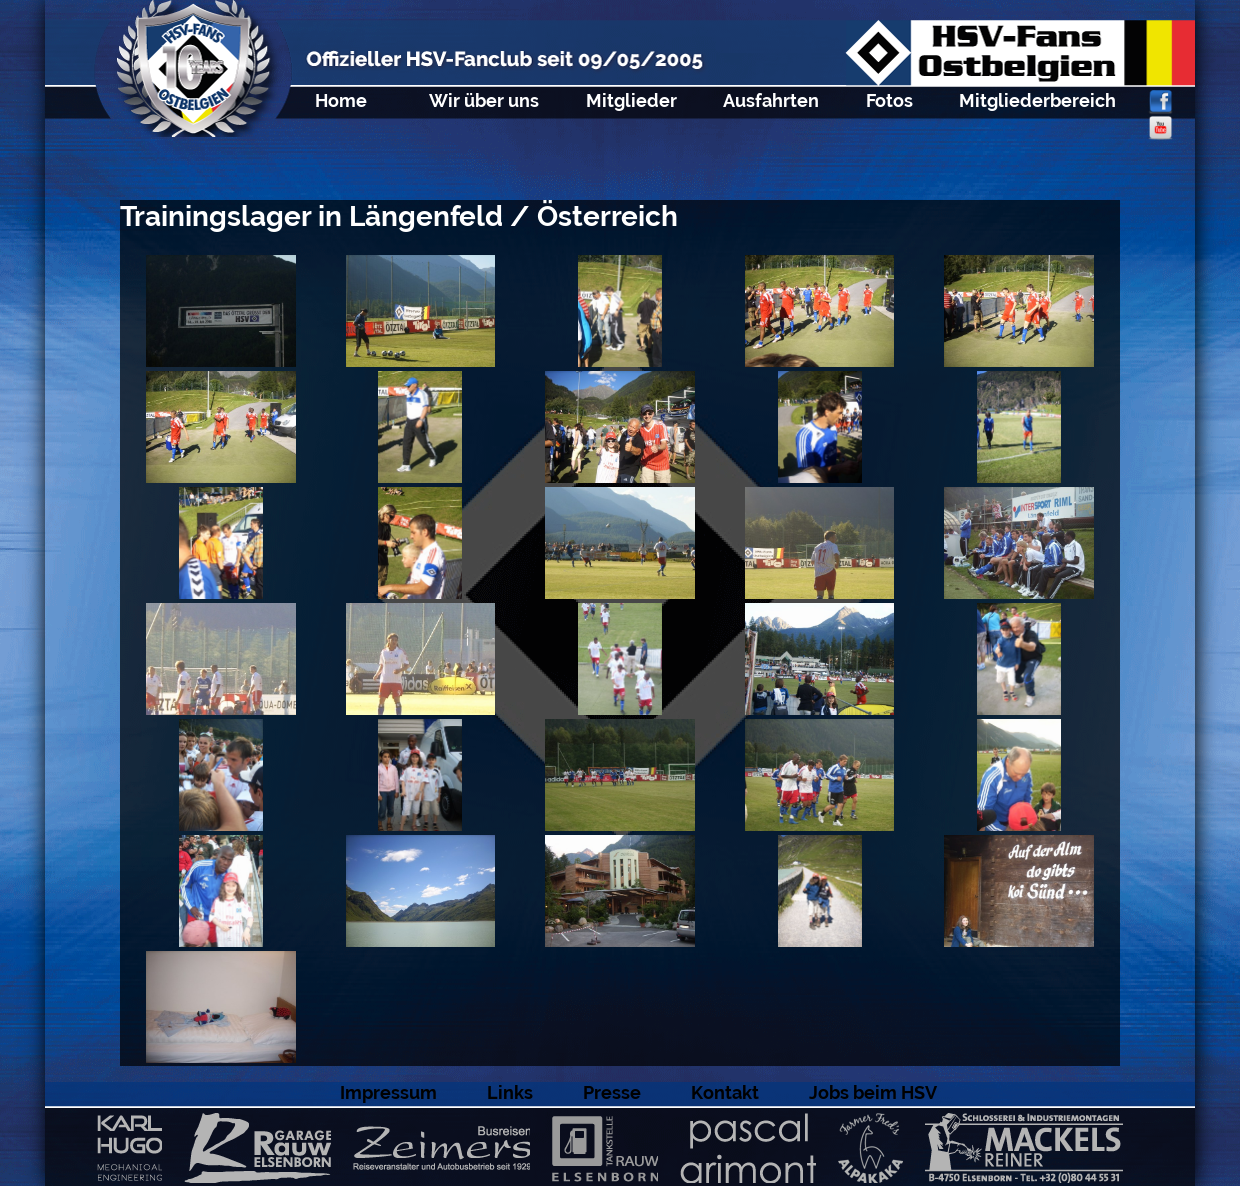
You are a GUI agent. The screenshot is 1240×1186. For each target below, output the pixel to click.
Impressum (388, 1092)
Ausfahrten (771, 100)
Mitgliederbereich (1037, 100)
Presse (612, 1092)
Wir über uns (484, 100)
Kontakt (725, 1092)
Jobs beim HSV (873, 1092)
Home (341, 100)
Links (510, 1092)
